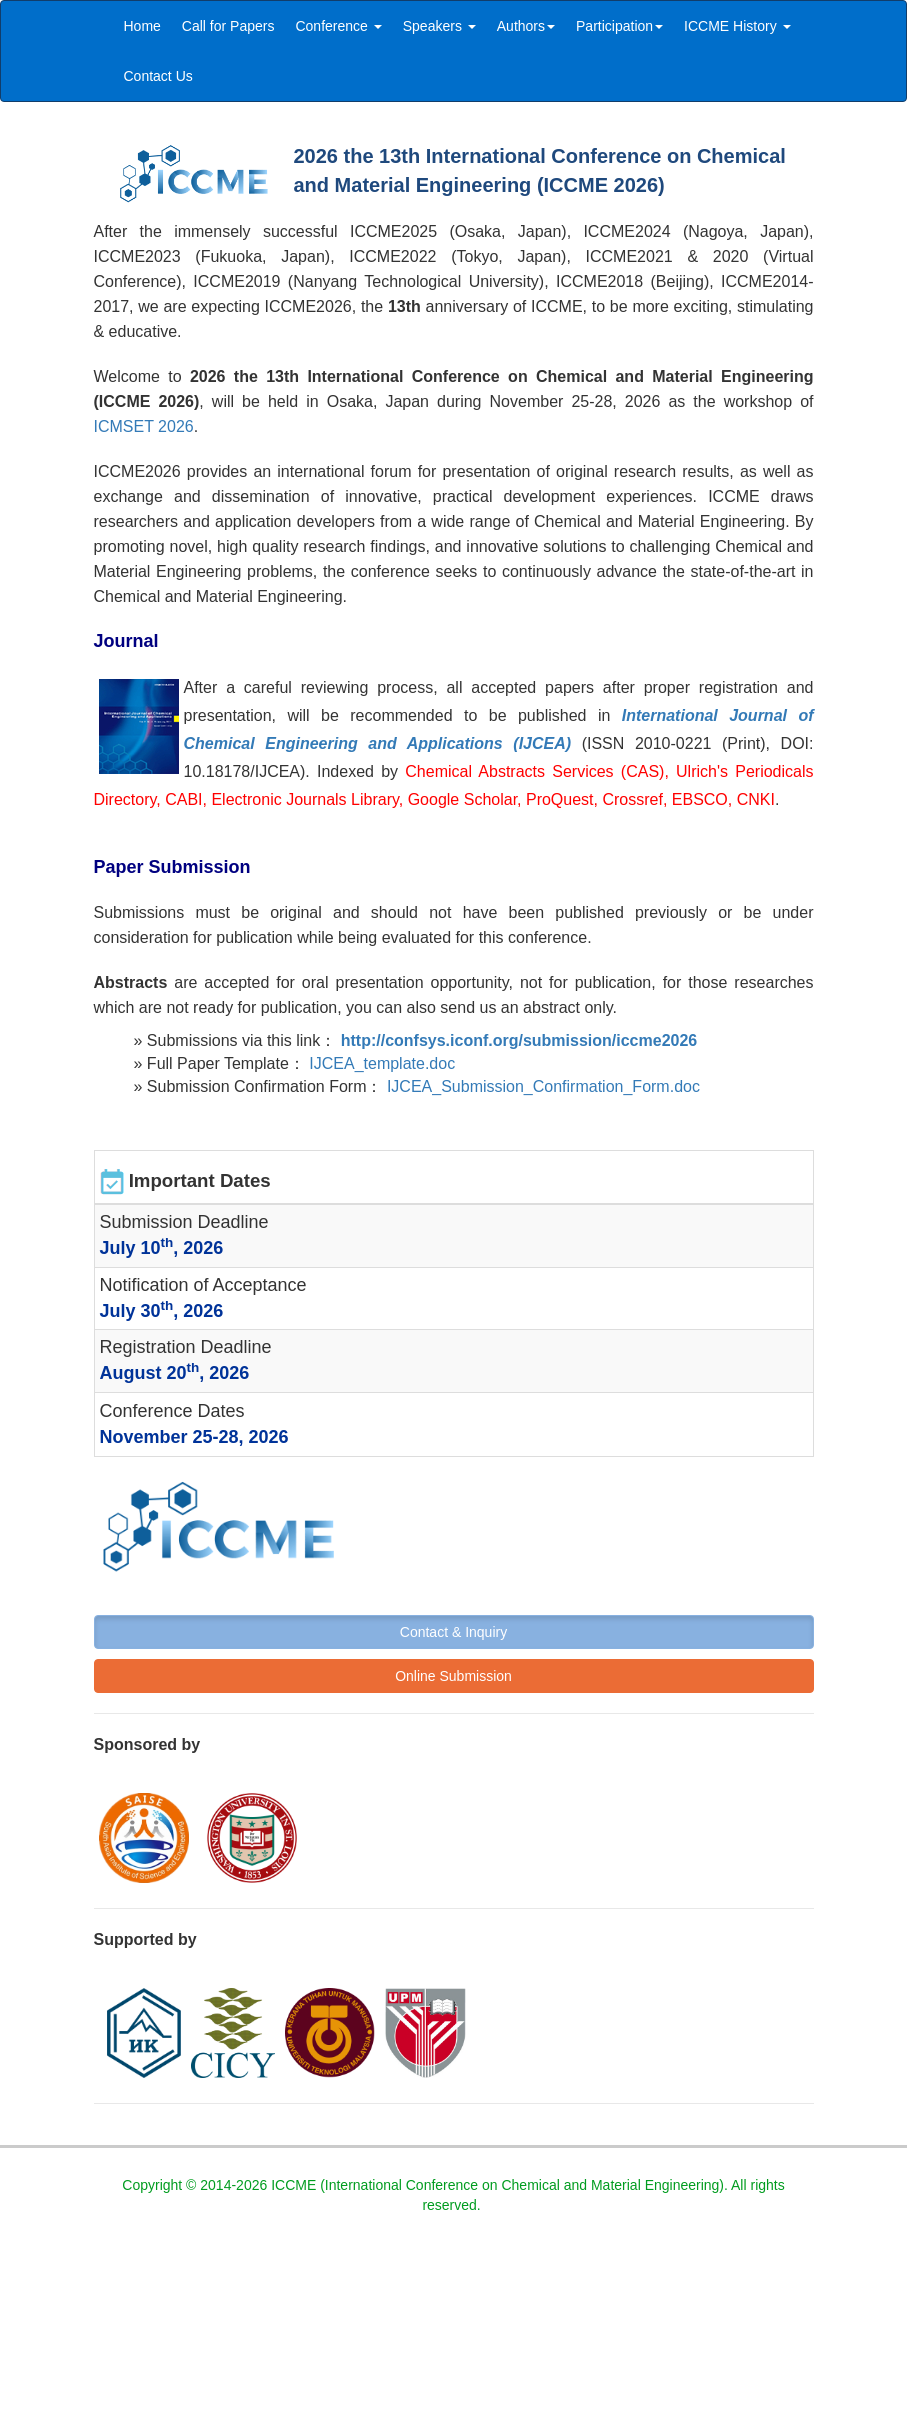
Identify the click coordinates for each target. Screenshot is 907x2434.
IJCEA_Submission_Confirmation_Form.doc (543, 1086)
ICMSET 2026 (144, 426)
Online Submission (453, 1676)
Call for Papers (228, 26)
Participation (619, 26)
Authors (526, 26)
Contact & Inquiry (453, 1632)
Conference (338, 26)
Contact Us (158, 76)
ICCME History (737, 26)
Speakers (439, 26)
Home (142, 26)
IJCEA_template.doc (382, 1063)
